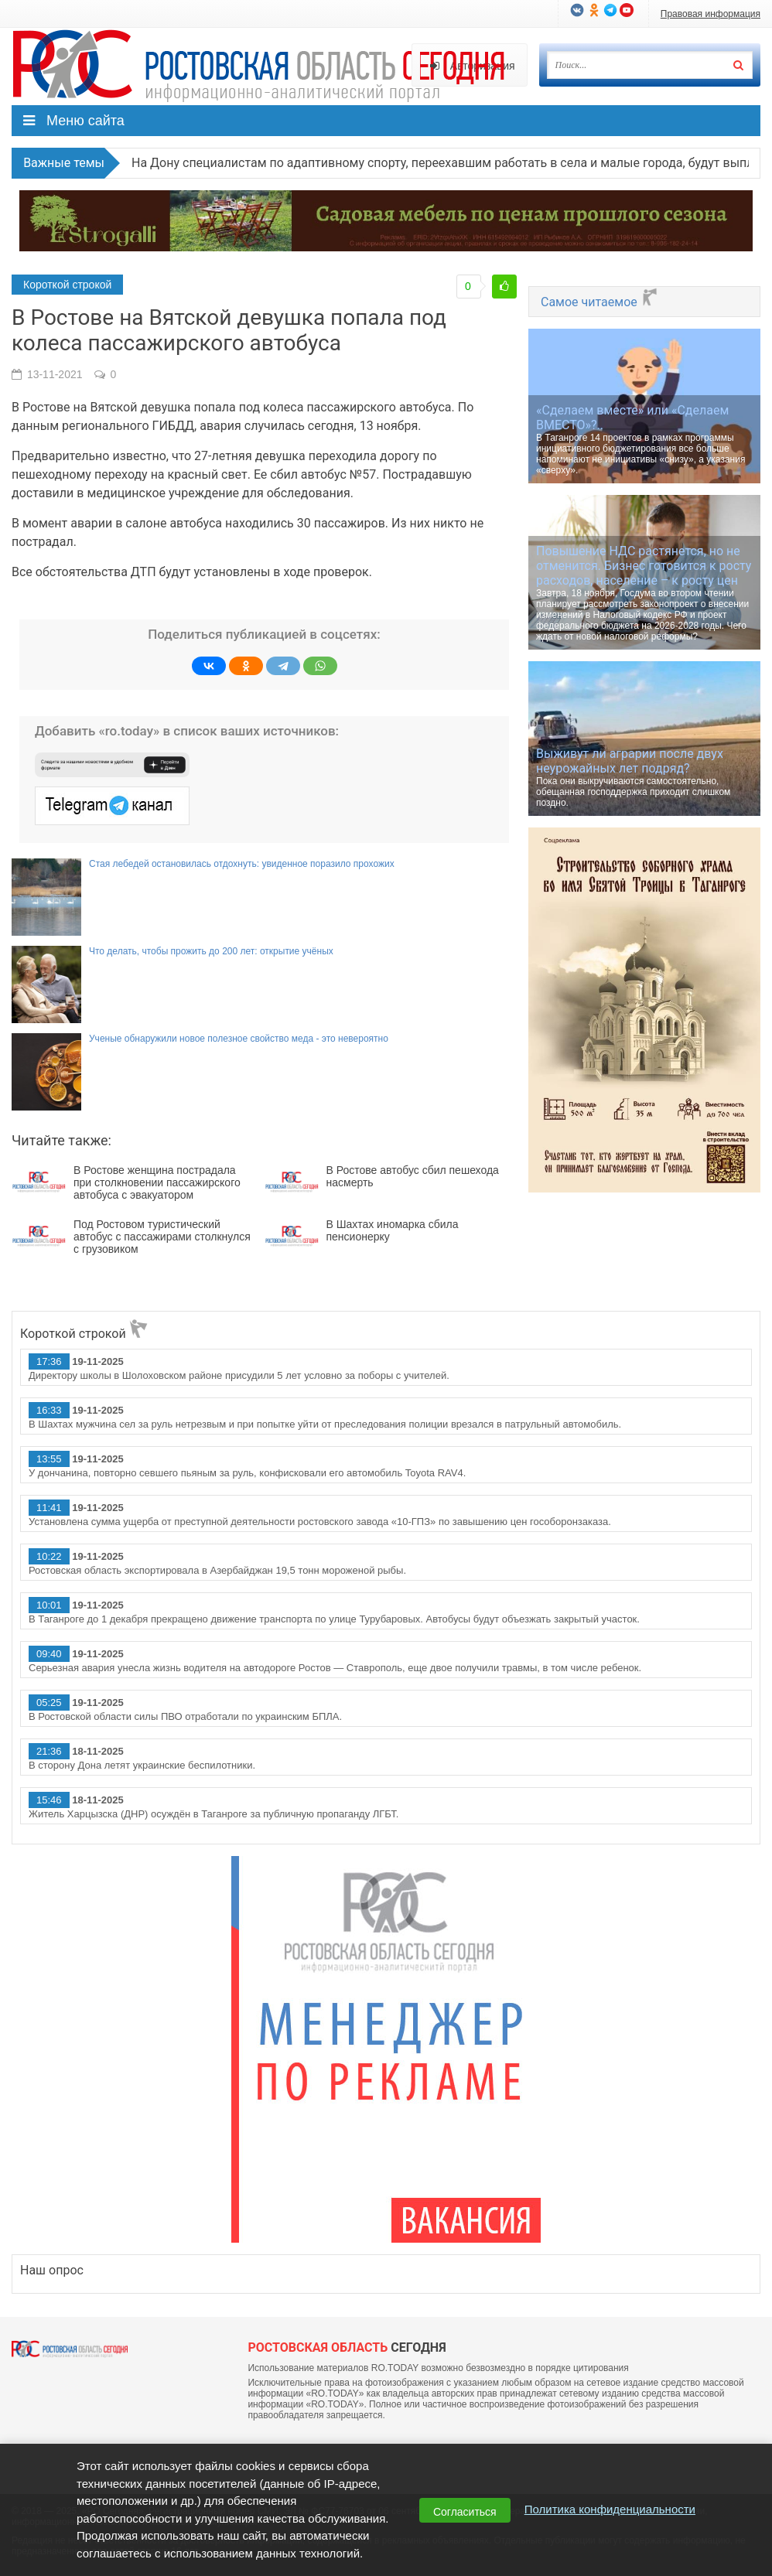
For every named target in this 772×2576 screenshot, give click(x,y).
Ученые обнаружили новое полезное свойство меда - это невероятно (238, 1038)
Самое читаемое (600, 302)
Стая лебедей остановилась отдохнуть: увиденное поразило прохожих (242, 863)
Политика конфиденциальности (609, 2509)
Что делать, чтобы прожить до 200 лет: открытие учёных (211, 951)
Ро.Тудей (264, 66)
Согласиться (465, 2512)
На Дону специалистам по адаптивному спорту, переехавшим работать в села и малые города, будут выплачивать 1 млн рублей (434, 162)
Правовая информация (710, 14)
